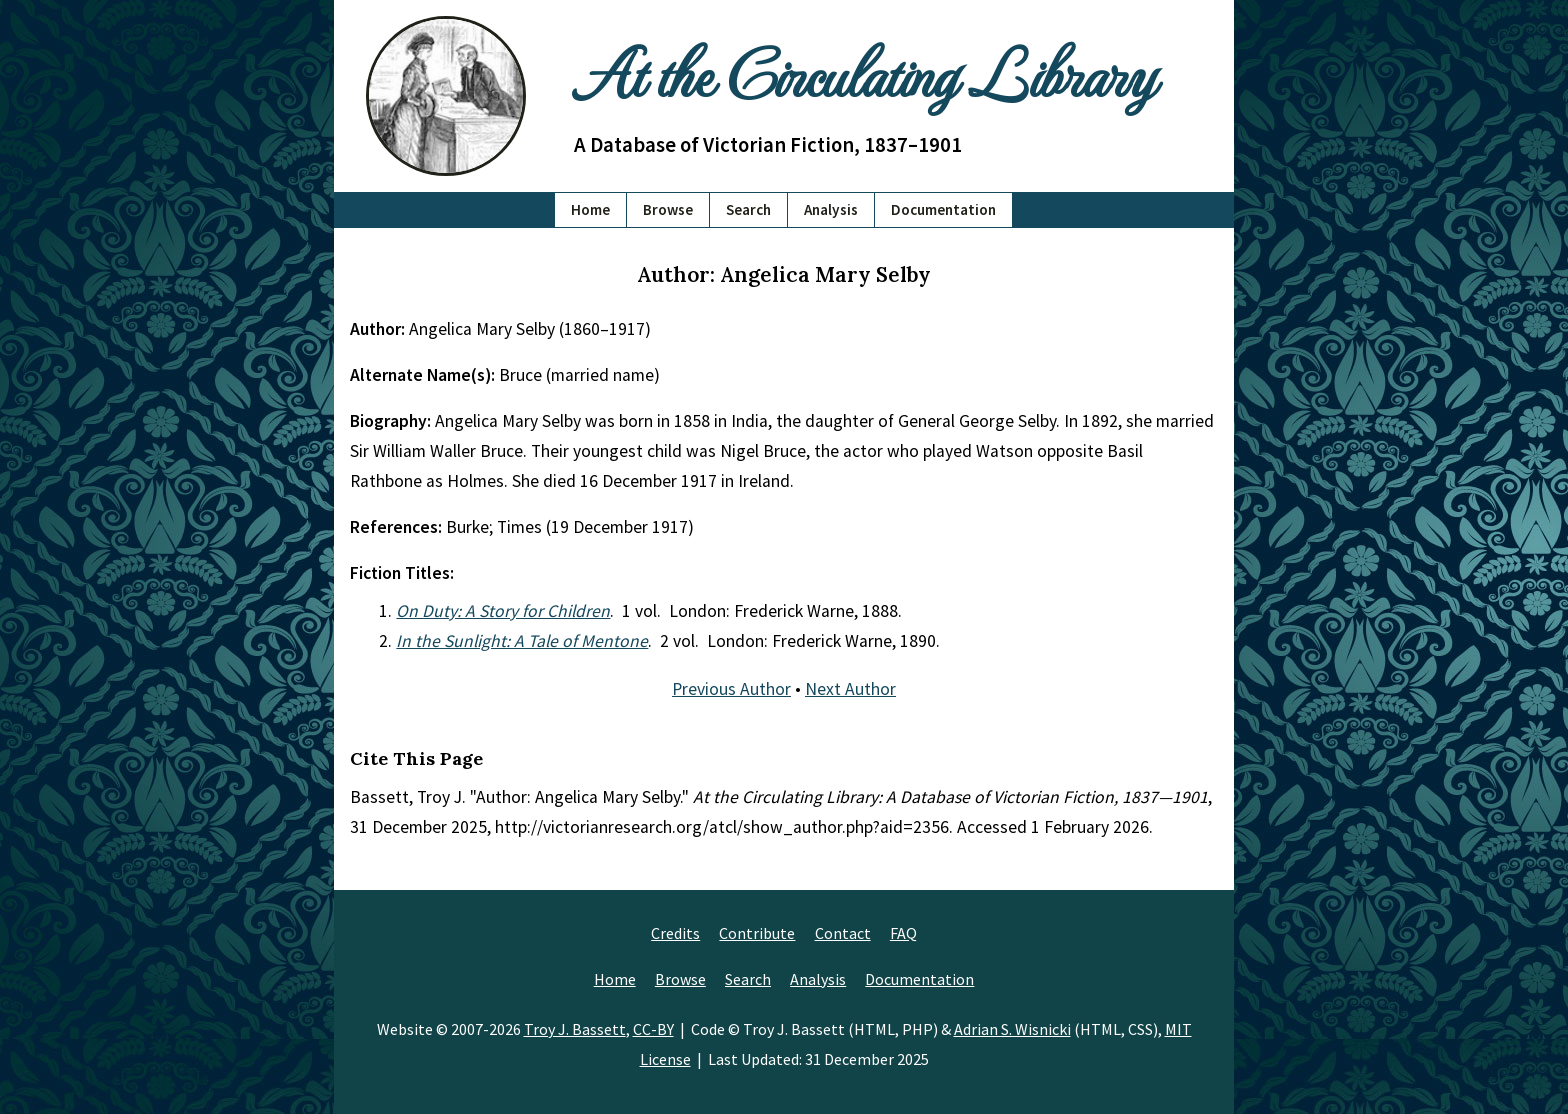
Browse (668, 209)
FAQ (903, 933)
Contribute (757, 933)
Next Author (850, 689)
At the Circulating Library (864, 71)
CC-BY (653, 1029)
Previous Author (731, 689)
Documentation (943, 209)
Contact (843, 933)
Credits (675, 933)
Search (748, 209)
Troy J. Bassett (575, 1029)
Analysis (831, 209)
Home (590, 209)
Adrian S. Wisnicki (1012, 1029)
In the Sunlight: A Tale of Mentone (522, 641)
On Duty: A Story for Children (503, 611)
